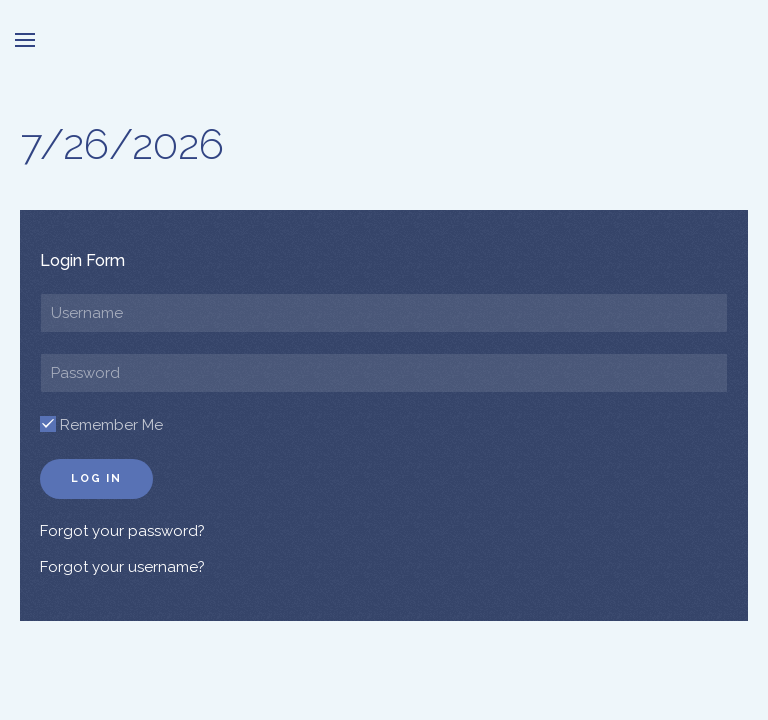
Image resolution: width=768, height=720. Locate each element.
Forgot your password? (122, 531)
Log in (96, 478)
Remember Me (101, 425)
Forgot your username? (122, 567)
